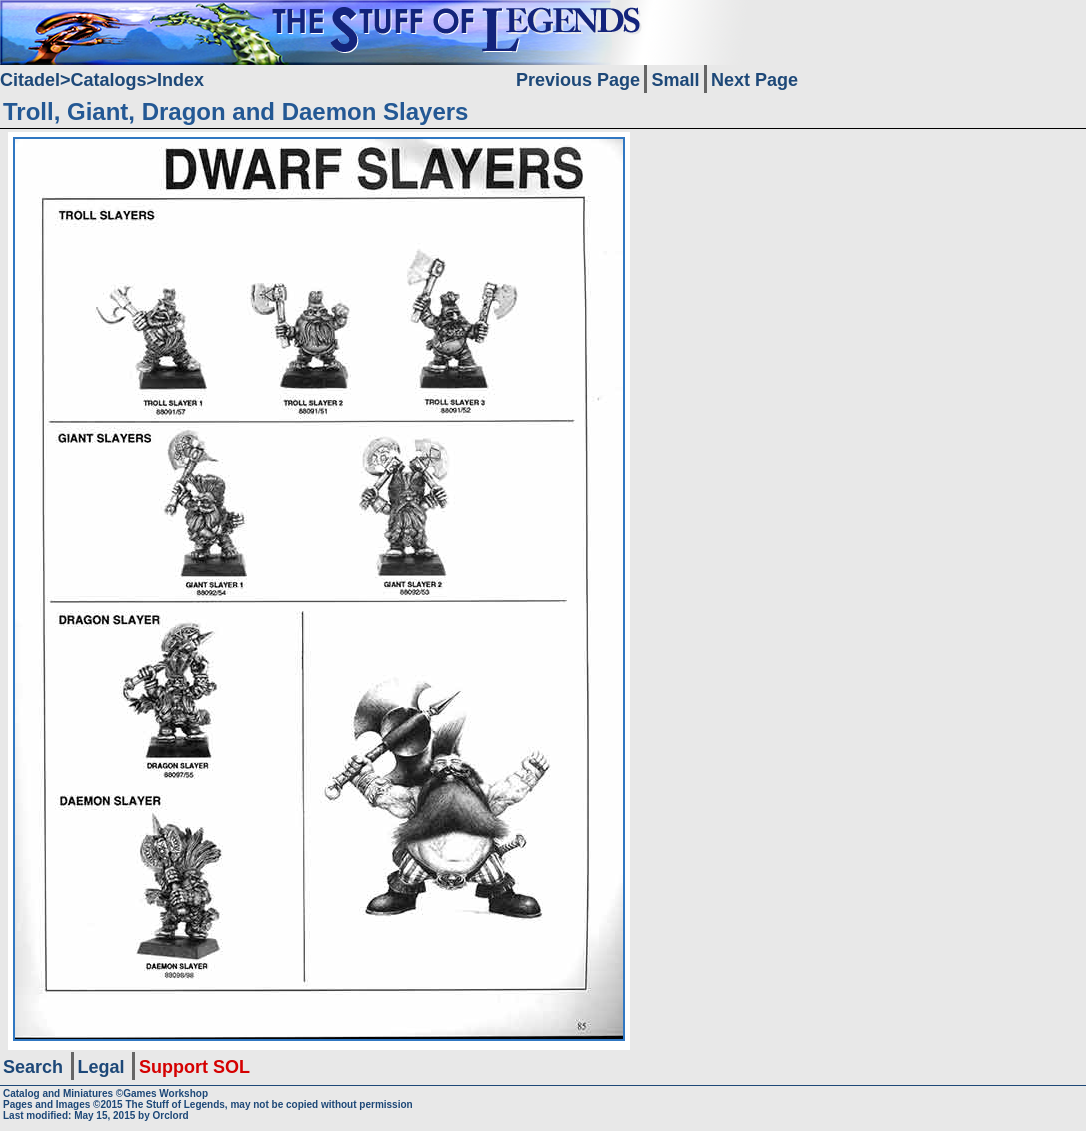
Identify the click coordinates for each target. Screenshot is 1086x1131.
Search (33, 1067)
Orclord (171, 1115)
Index (180, 80)
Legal (101, 1067)
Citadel (30, 80)
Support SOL (194, 1067)
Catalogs (109, 80)
